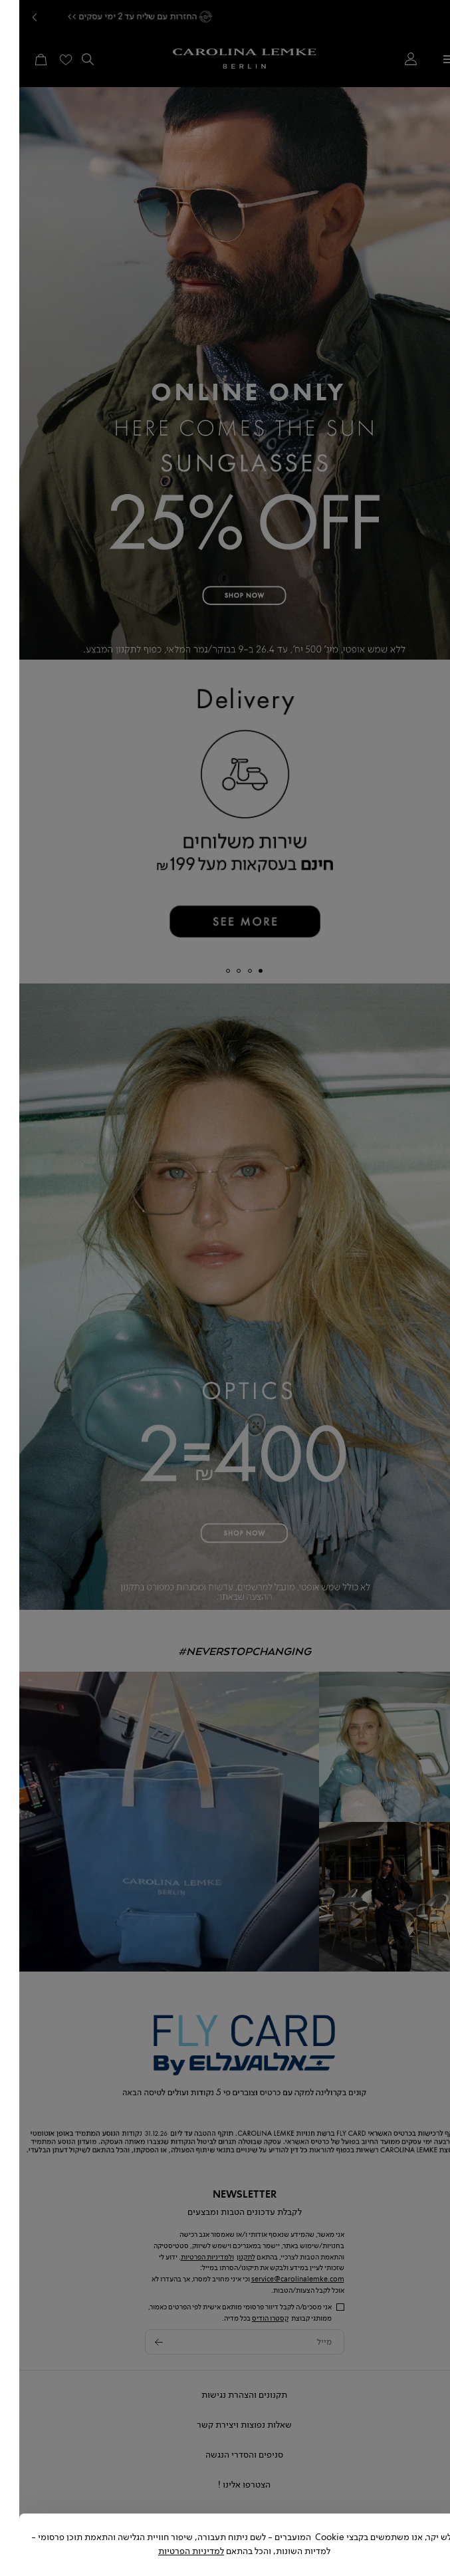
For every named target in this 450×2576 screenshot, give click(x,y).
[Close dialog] (440, 2523)
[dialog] (225, 1288)
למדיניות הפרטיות (172, 2551)
